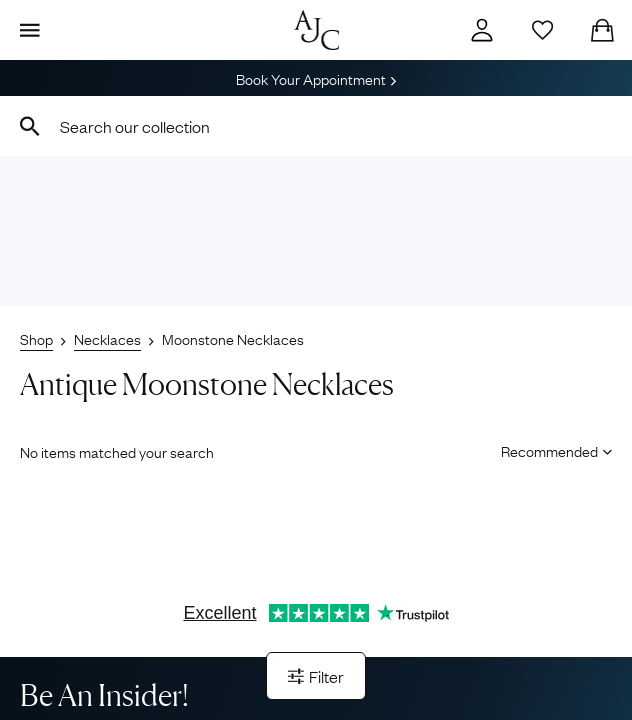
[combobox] (316, 126)
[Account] (482, 30)
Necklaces (107, 338)
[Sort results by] (549, 450)
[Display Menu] (30, 30)
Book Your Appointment (316, 78)
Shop (36, 338)
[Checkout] (602, 30)
